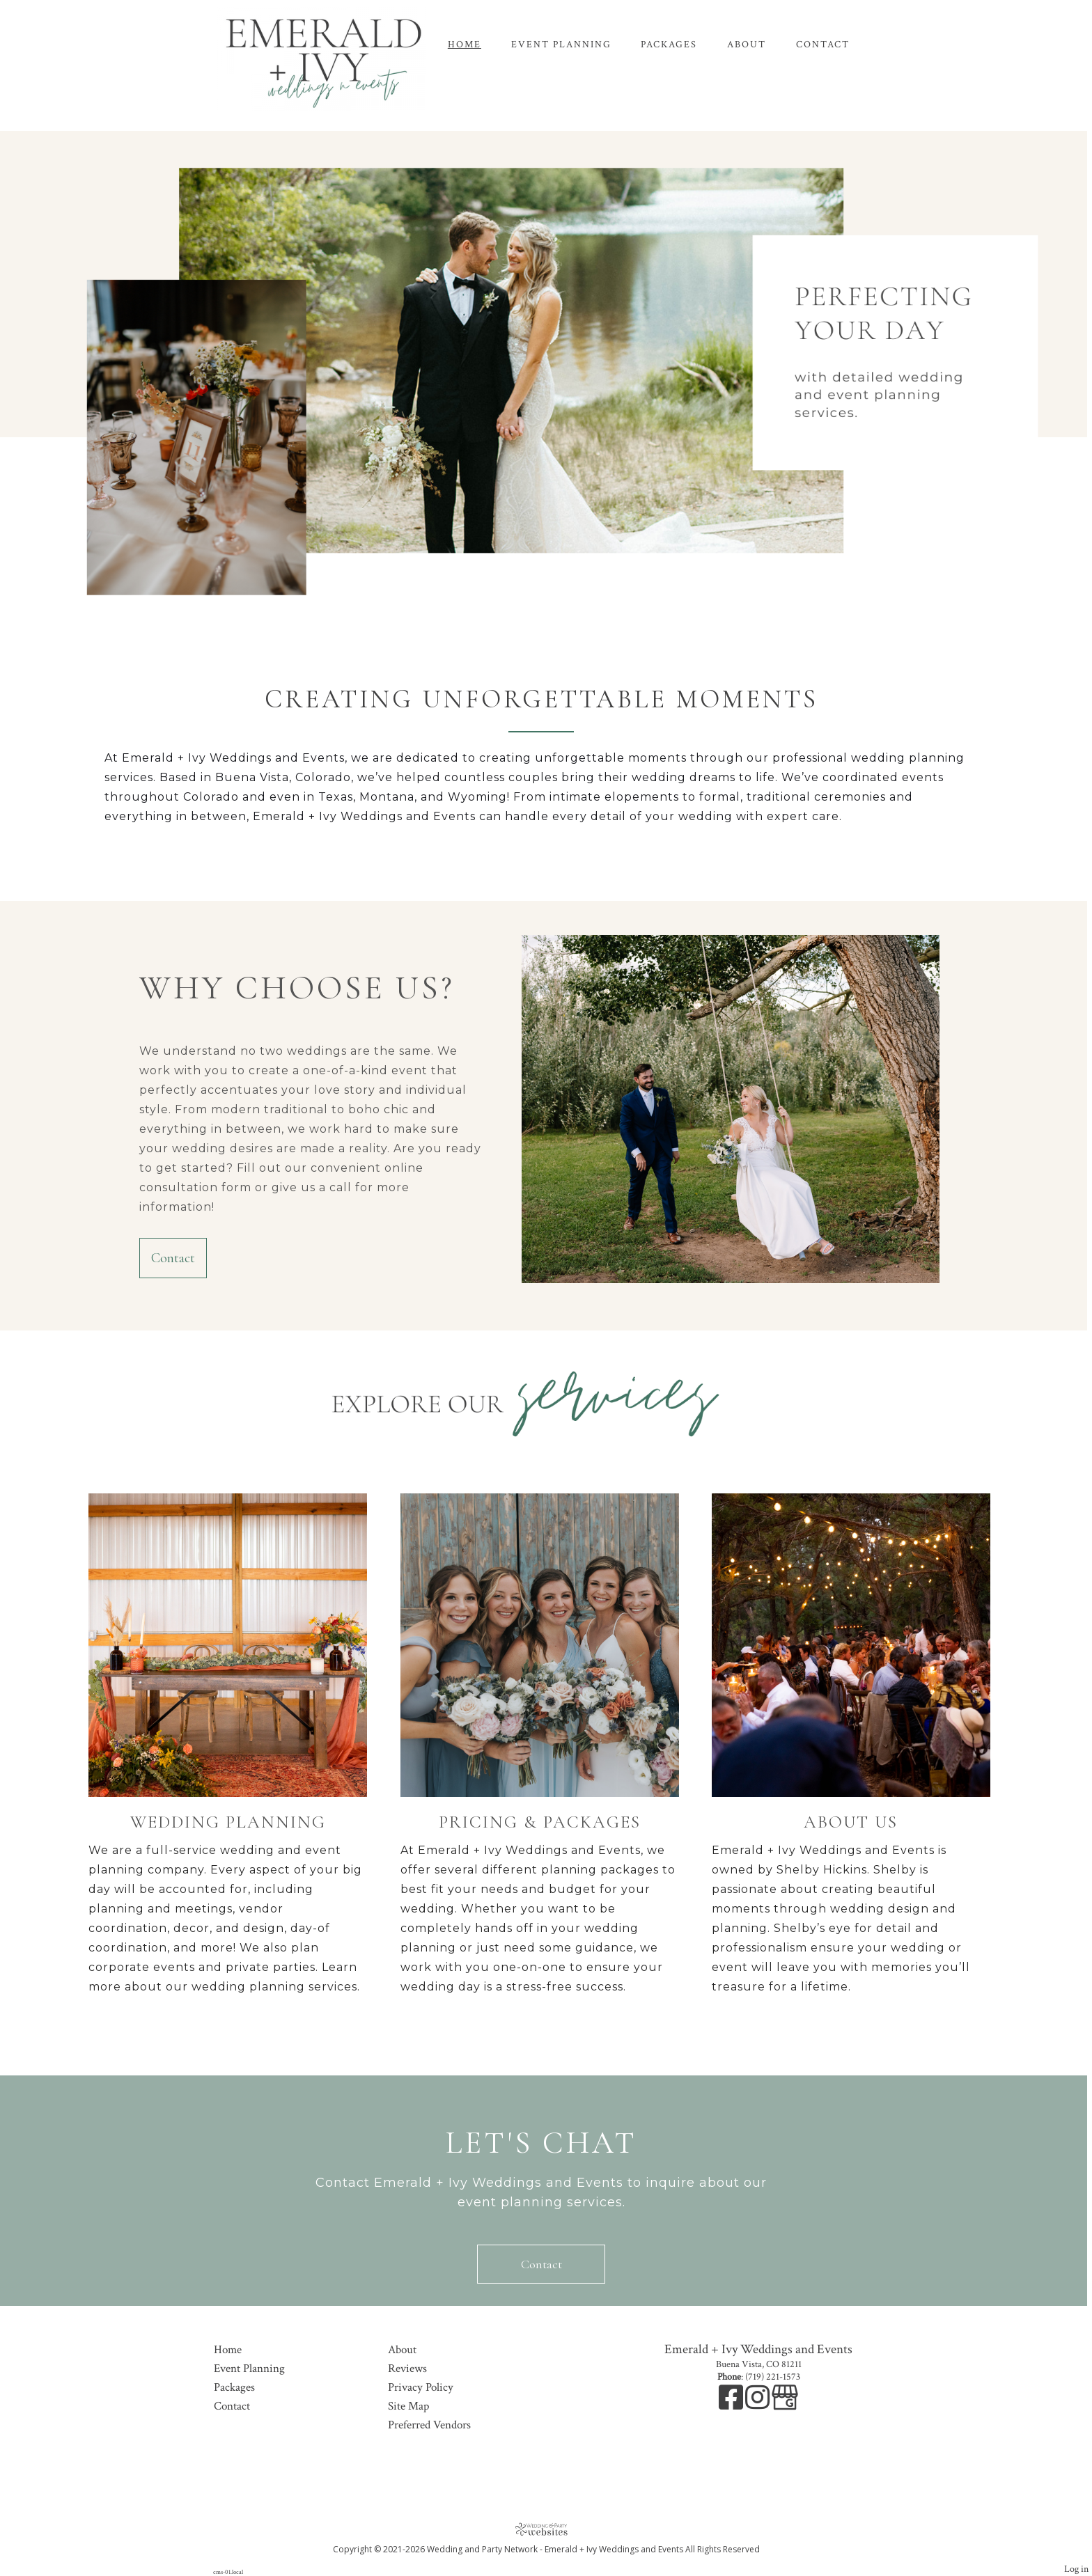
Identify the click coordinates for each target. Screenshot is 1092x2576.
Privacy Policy (420, 2387)
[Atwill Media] (546, 2529)
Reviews (407, 2368)
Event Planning (561, 44)
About (746, 44)
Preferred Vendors (429, 2425)
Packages (669, 44)
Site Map (408, 2406)
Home (464, 44)
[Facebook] (732, 2404)
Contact (823, 44)
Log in (1076, 2568)
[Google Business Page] (785, 2404)
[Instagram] (758, 2404)
